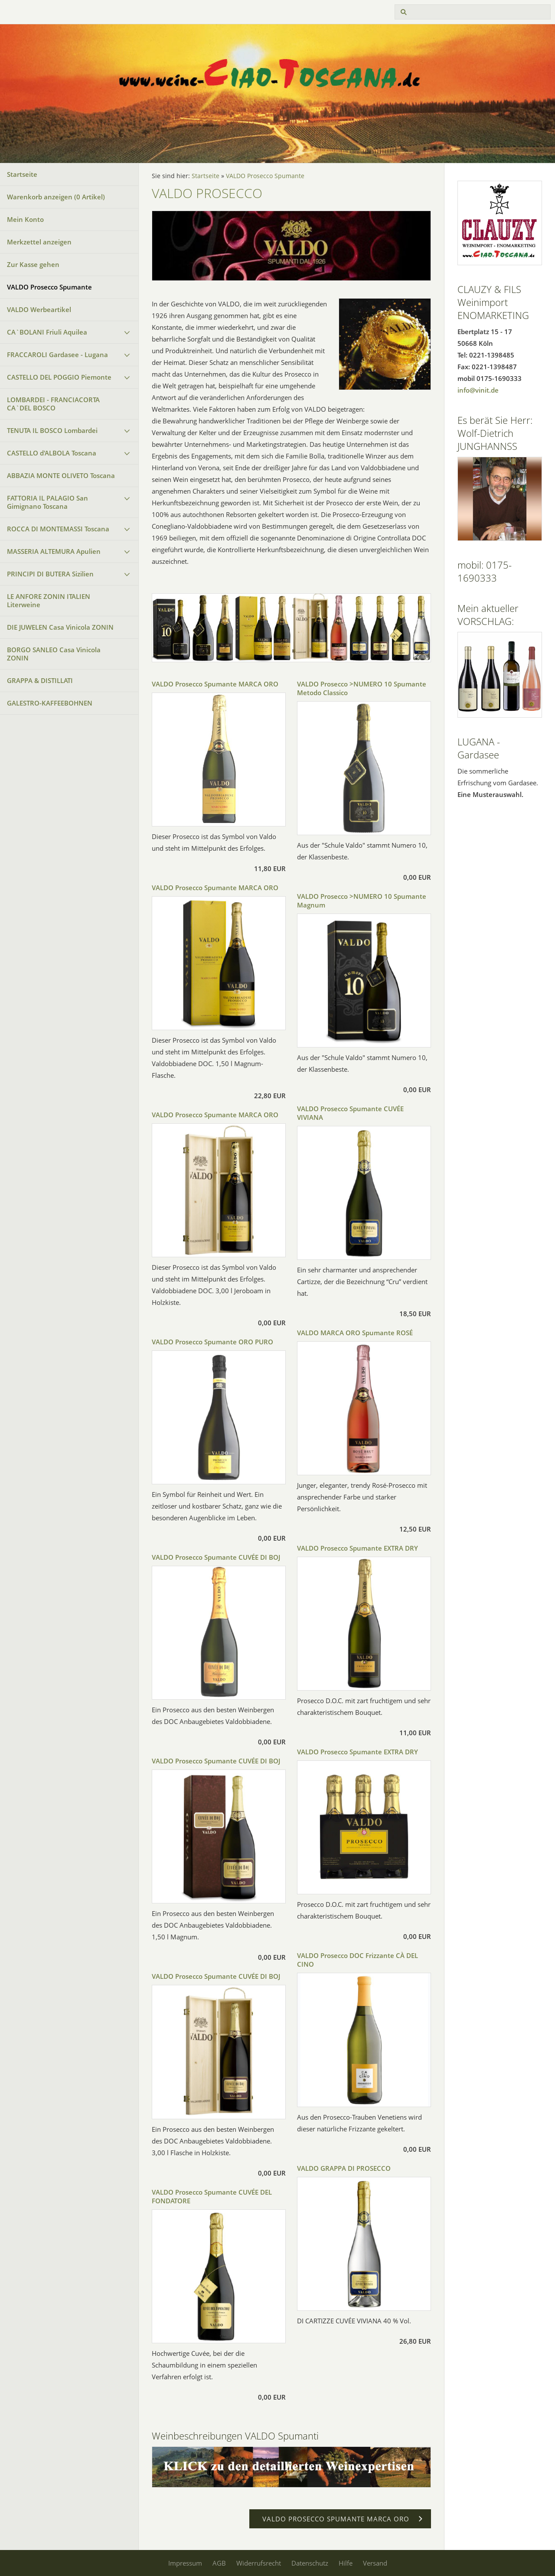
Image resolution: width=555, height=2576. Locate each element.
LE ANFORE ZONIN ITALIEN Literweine (48, 600)
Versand (375, 2563)
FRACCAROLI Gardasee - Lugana (57, 354)
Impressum (185, 2563)
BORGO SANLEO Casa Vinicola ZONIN (54, 653)
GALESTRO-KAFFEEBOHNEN (49, 703)
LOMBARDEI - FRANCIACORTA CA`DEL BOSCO (53, 403)
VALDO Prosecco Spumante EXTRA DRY (357, 1548)
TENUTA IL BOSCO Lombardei (52, 430)
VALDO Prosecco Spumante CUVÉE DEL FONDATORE (212, 2196)
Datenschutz (309, 2563)
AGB (219, 2563)
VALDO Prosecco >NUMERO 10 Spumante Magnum (361, 900)
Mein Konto (25, 219)
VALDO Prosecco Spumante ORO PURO (212, 1341)
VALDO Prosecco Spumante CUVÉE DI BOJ (216, 1557)
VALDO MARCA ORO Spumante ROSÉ (355, 1332)
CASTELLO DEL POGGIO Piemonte (59, 377)
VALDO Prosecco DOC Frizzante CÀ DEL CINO (357, 1959)
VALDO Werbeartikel (39, 309)
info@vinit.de (478, 390)
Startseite (22, 174)
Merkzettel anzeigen (39, 241)
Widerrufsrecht (258, 2563)
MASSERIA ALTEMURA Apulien (54, 551)
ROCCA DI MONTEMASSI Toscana (58, 528)
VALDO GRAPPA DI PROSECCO (344, 2168)
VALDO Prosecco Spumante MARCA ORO (215, 684)
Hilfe (346, 2563)
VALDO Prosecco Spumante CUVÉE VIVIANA (350, 1113)
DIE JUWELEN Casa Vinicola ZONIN (60, 627)
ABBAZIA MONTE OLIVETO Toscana (61, 475)
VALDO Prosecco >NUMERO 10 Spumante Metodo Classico (361, 688)
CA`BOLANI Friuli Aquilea (47, 332)
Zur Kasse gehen (33, 264)
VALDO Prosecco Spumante (49, 287)
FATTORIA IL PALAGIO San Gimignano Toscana (47, 502)
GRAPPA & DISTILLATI (40, 680)
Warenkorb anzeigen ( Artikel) (56, 196)
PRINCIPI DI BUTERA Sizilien (50, 573)
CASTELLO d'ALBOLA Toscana (51, 453)
